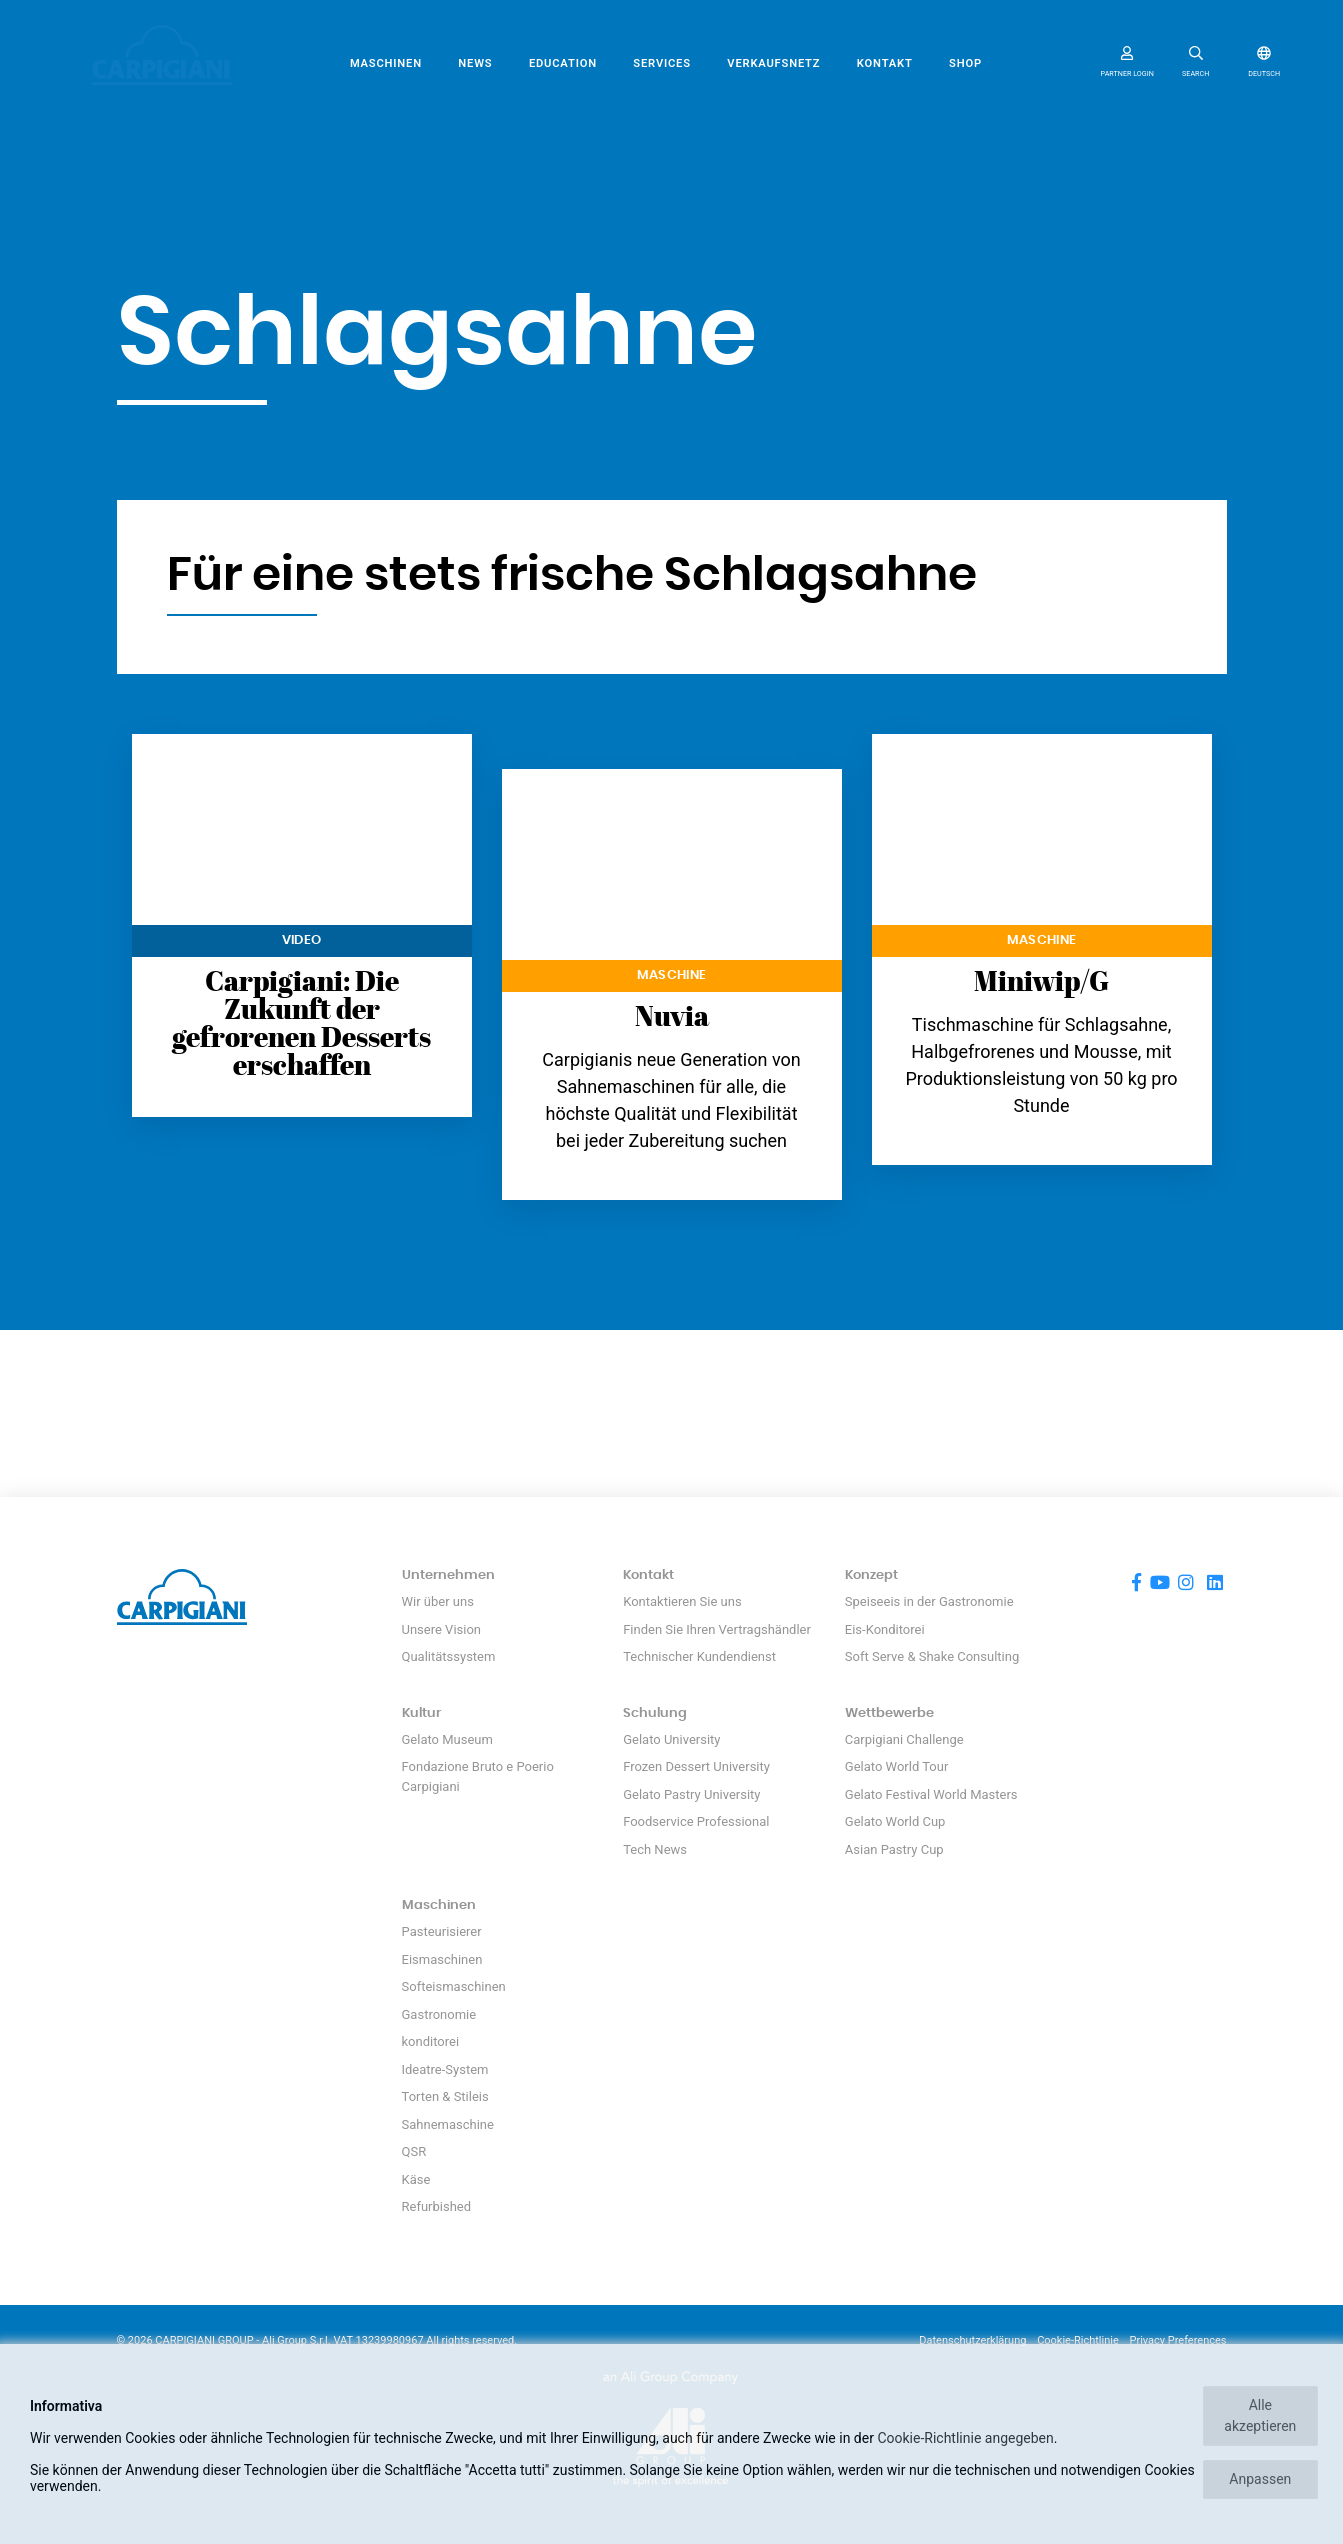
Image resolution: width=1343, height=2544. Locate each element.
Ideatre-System (445, 2069)
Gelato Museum (447, 1739)
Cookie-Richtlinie (1078, 2340)
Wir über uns (438, 1601)
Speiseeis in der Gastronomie (929, 1601)
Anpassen (1260, 2479)
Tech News (655, 1849)
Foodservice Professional (696, 1821)
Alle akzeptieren (1260, 2415)
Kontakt (885, 63)
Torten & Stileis (445, 2096)
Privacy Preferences (1178, 2340)
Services (661, 63)
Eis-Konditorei (885, 1629)
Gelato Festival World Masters (931, 1794)
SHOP (965, 63)
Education (563, 63)
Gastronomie (439, 2014)
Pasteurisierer (442, 1931)
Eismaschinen (442, 1959)
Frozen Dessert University (696, 1766)
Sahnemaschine (448, 2124)
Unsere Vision (442, 1629)
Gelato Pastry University (691, 1794)
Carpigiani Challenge (904, 1739)
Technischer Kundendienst (699, 1656)
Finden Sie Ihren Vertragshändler (717, 1629)
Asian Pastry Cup (894, 1849)
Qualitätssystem (449, 1656)
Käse (416, 2179)
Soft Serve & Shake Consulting (932, 1656)
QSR (414, 2151)
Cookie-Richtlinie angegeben (965, 2438)
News (475, 63)
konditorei (431, 2041)
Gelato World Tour (896, 1766)
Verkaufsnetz (773, 63)
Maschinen (386, 63)
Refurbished (437, 2206)
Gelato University (671, 1739)
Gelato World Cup (895, 1821)
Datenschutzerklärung (972, 2340)
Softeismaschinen (454, 1986)
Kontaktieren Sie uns (682, 1601)
